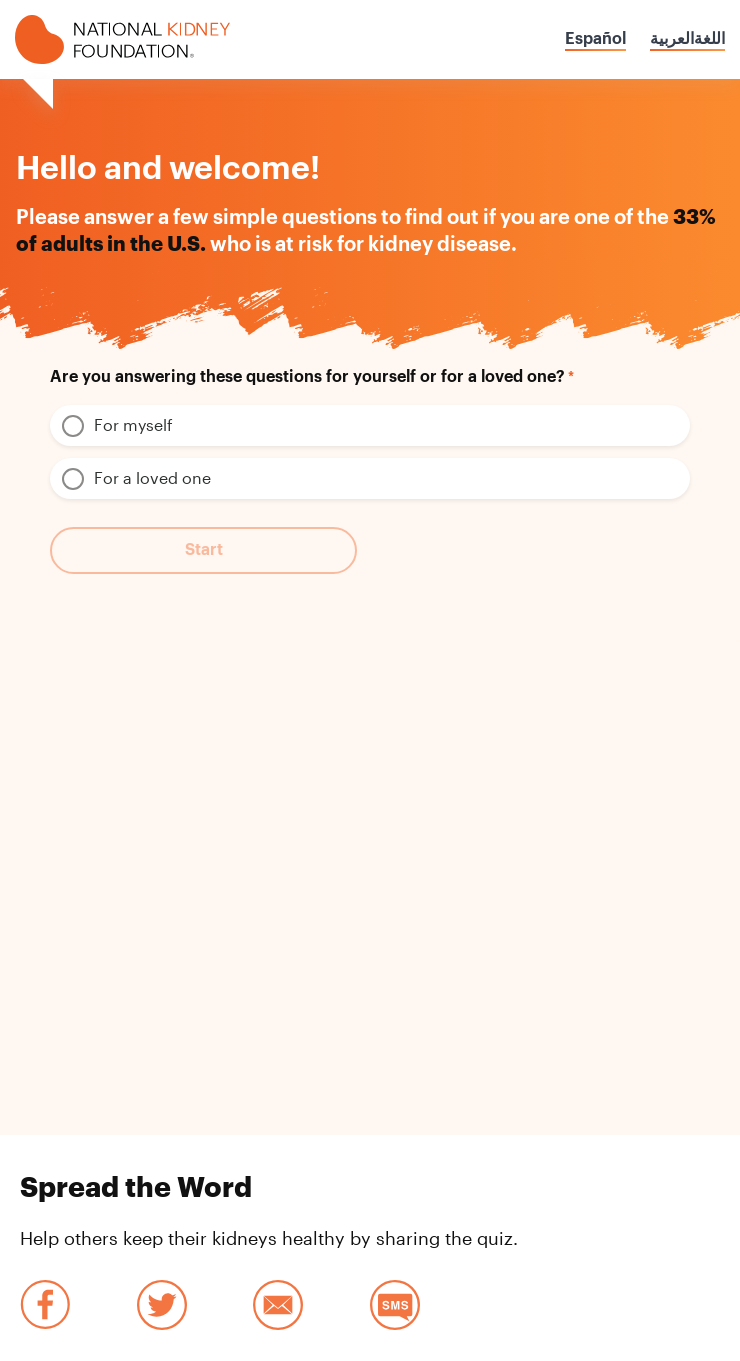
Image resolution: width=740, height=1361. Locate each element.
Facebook (45, 1305)
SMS (395, 1305)
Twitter (162, 1305)
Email (278, 1305)
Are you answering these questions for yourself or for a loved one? (307, 377)
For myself (133, 424)
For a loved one (152, 477)
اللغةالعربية (687, 39)
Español (595, 39)
